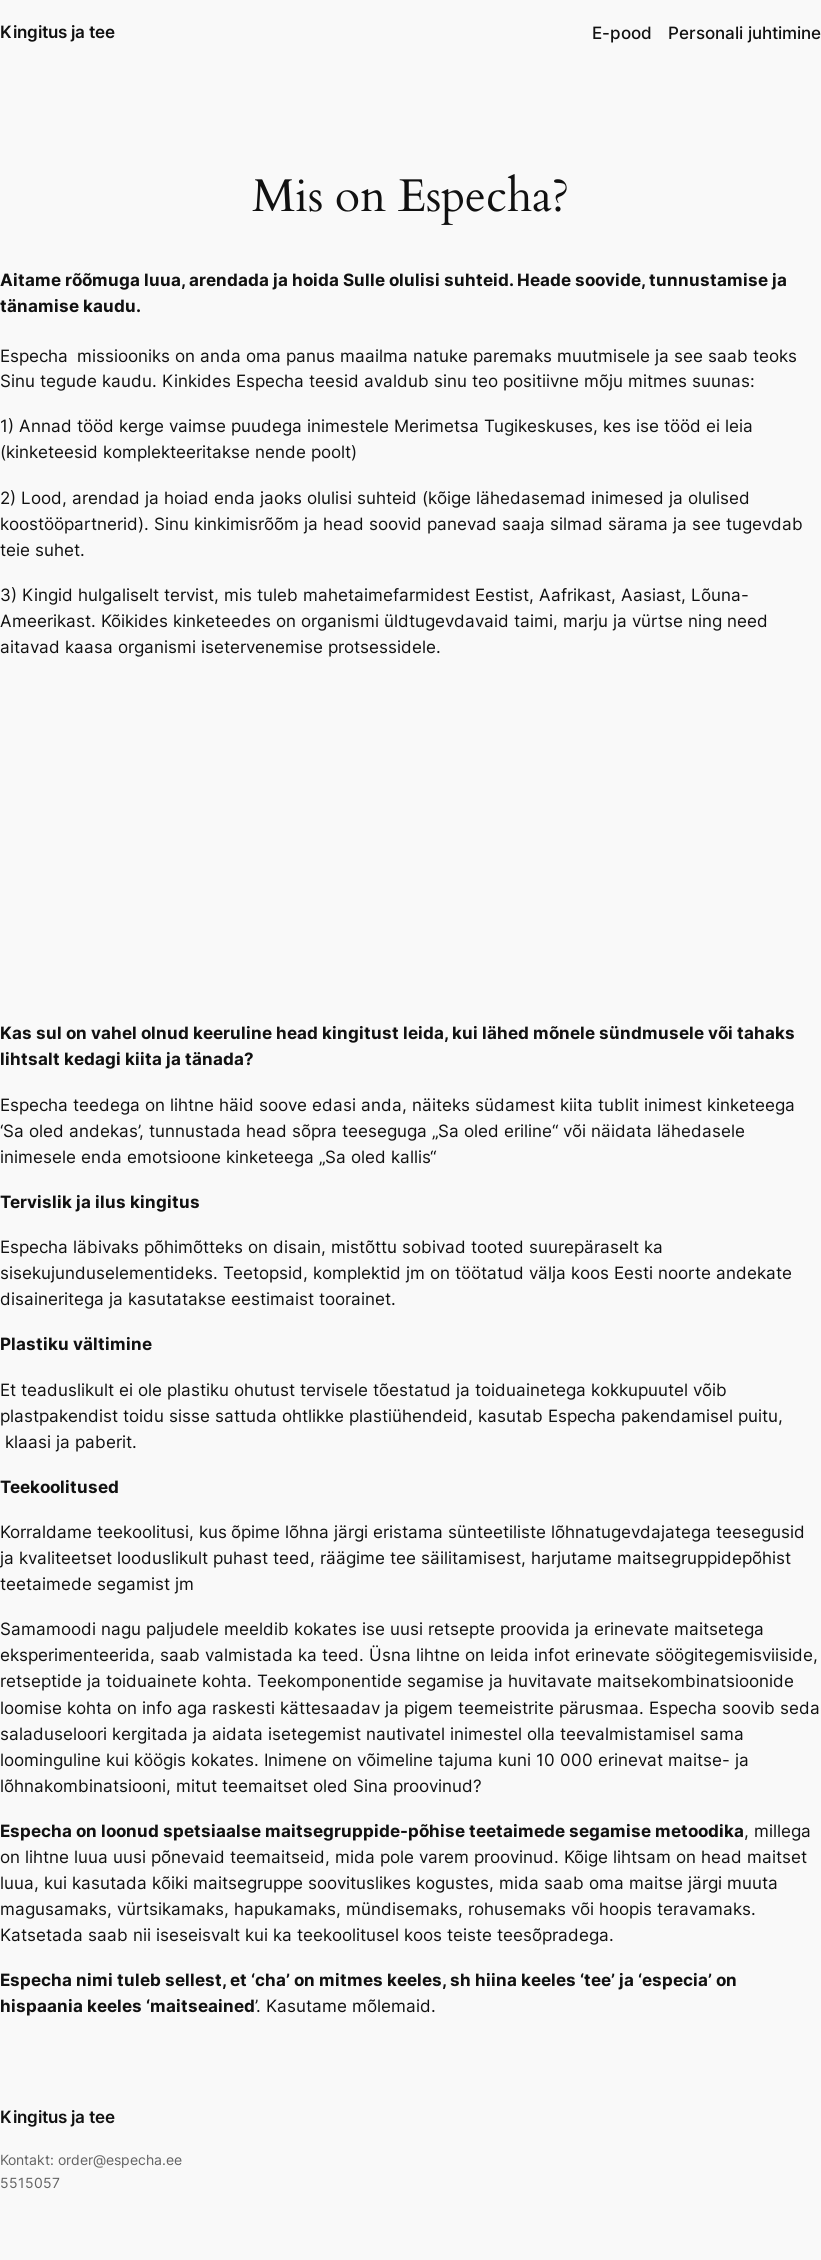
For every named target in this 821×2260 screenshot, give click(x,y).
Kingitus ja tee (57, 32)
